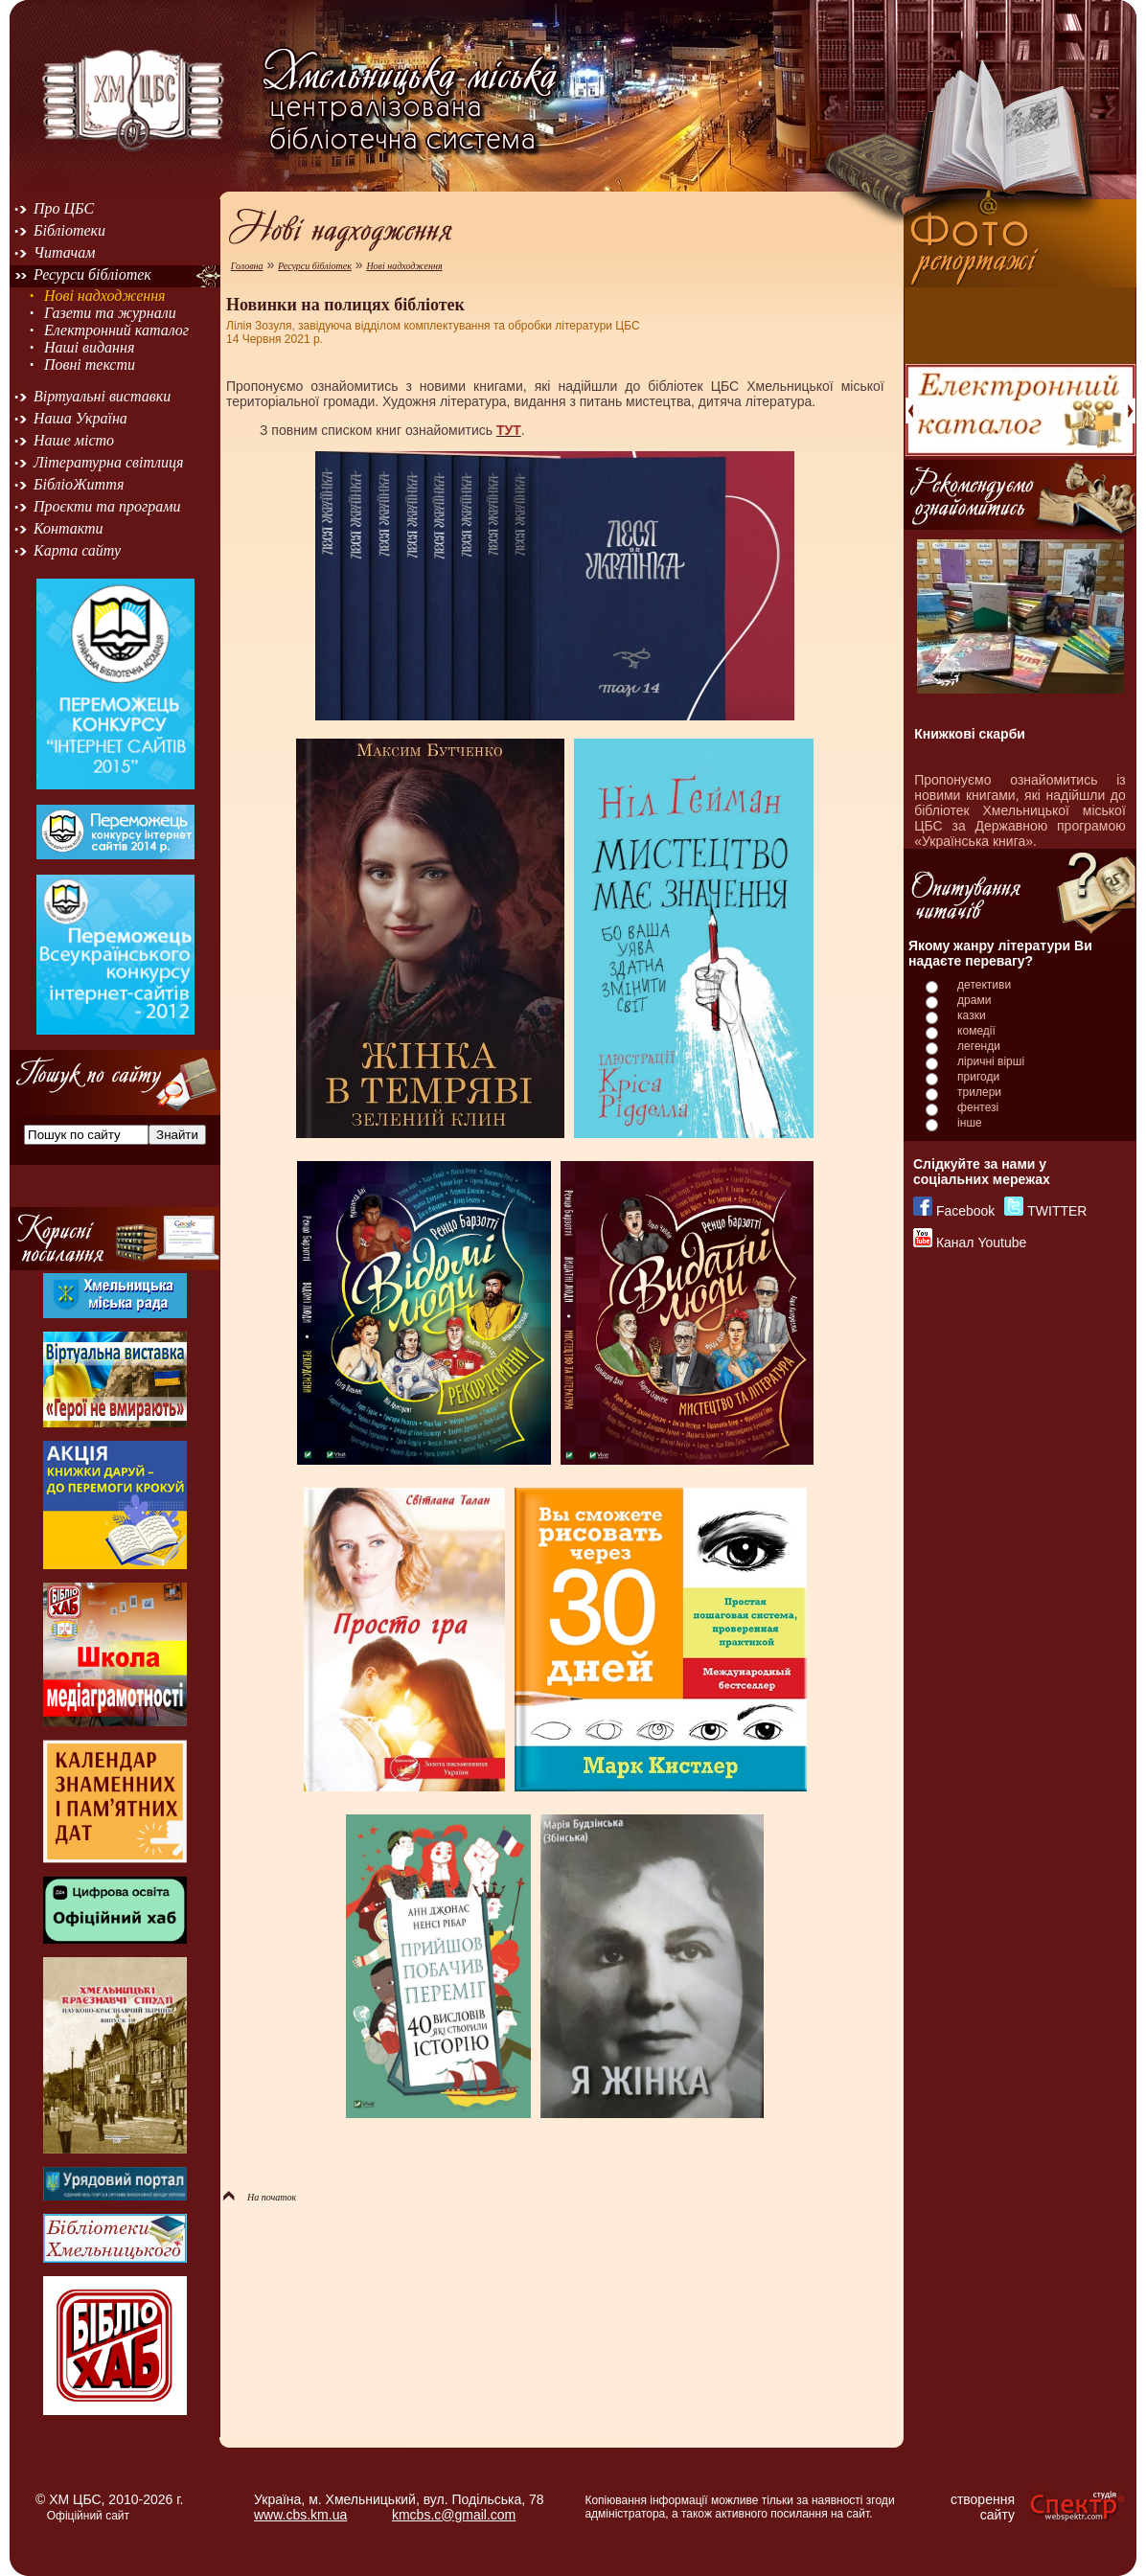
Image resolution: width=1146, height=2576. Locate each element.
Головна (247, 266)
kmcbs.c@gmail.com (454, 2514)
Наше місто (74, 440)
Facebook (965, 1211)
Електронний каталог (116, 330)
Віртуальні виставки (102, 396)
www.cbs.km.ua (300, 2514)
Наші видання (89, 347)
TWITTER (1057, 1211)
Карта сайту (77, 550)
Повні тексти (89, 364)
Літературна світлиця (108, 462)
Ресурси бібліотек (92, 274)
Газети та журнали (110, 313)
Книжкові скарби (969, 733)
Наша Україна (80, 418)
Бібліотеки (69, 230)
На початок (259, 2197)
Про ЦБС (64, 208)
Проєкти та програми (107, 506)
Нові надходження (105, 295)
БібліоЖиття (79, 484)
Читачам (64, 252)
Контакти (68, 528)
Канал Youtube (981, 1242)
